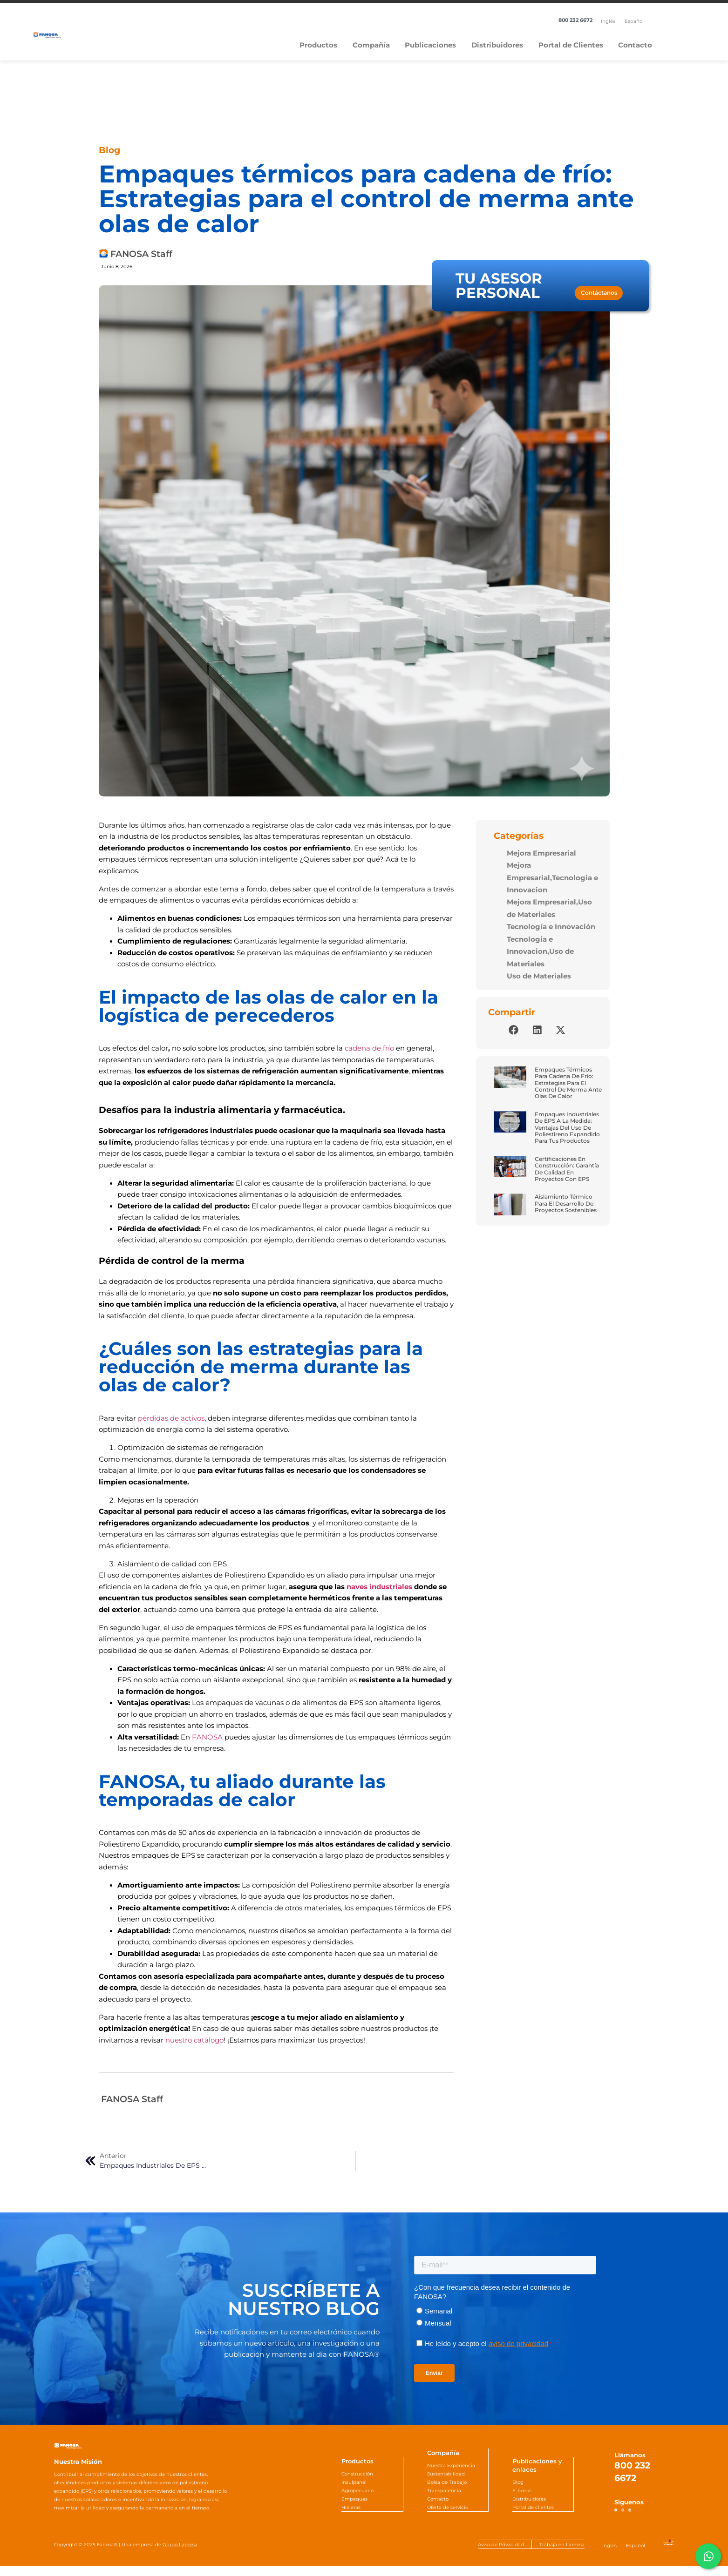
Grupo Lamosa (180, 2554)
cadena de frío (369, 1048)
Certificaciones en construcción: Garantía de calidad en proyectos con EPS (567, 1168)
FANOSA (207, 1737)
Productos (318, 45)
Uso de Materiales (539, 976)
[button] (513, 1030)
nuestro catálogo (194, 2040)
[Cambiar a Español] (634, 21)
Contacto (635, 45)
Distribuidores (497, 45)
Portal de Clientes (570, 45)
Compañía (371, 45)
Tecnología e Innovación (551, 927)
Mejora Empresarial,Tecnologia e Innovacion (552, 877)
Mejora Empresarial (541, 853)
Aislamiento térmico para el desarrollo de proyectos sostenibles (566, 1203)
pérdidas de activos (171, 1418)
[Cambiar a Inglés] (608, 21)
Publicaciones (430, 45)
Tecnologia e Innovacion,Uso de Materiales (540, 951)
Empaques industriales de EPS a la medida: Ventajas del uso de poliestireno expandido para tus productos (567, 1128)
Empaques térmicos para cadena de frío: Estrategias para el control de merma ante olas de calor (568, 1083)
